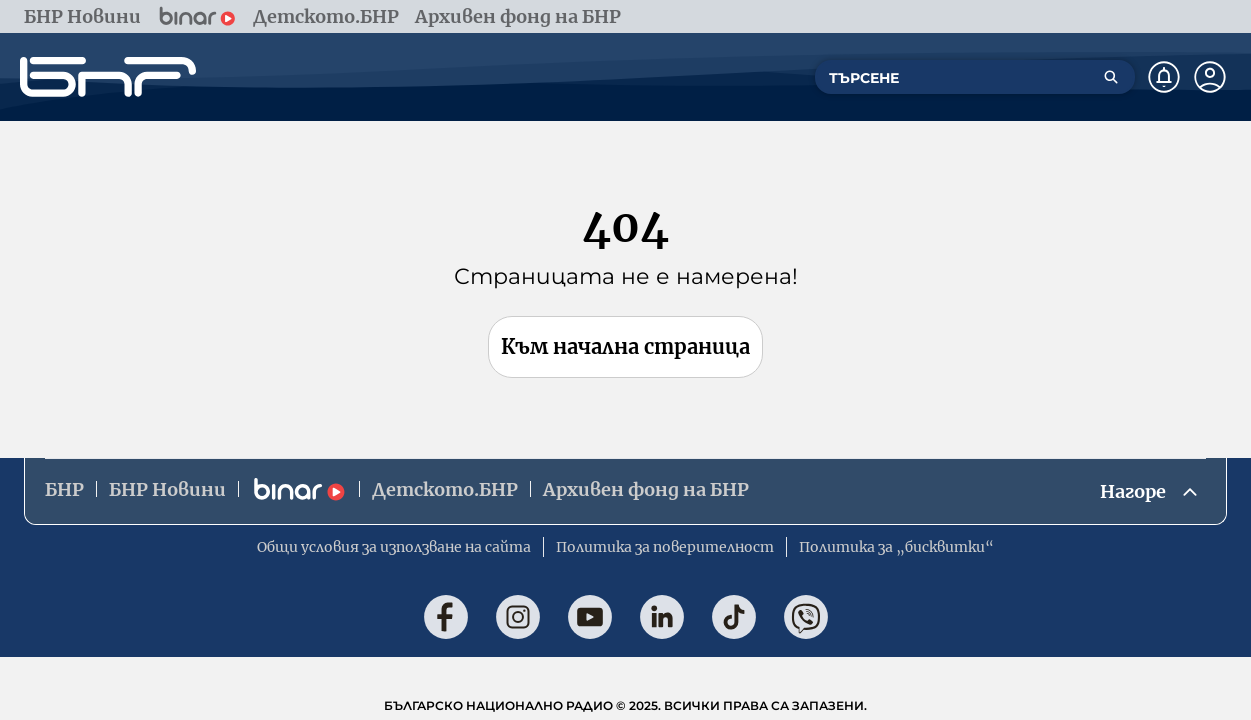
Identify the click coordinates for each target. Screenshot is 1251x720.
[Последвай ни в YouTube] (590, 617)
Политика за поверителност (665, 547)
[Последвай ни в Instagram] (518, 617)
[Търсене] (1111, 77)
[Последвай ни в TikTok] (734, 617)
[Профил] (1210, 77)
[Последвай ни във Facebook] (446, 617)
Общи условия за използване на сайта (394, 547)
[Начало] (108, 77)
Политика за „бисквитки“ (896, 547)
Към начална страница (625, 346)
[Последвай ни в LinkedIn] (662, 617)
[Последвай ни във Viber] (806, 617)
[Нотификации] (1164, 77)
